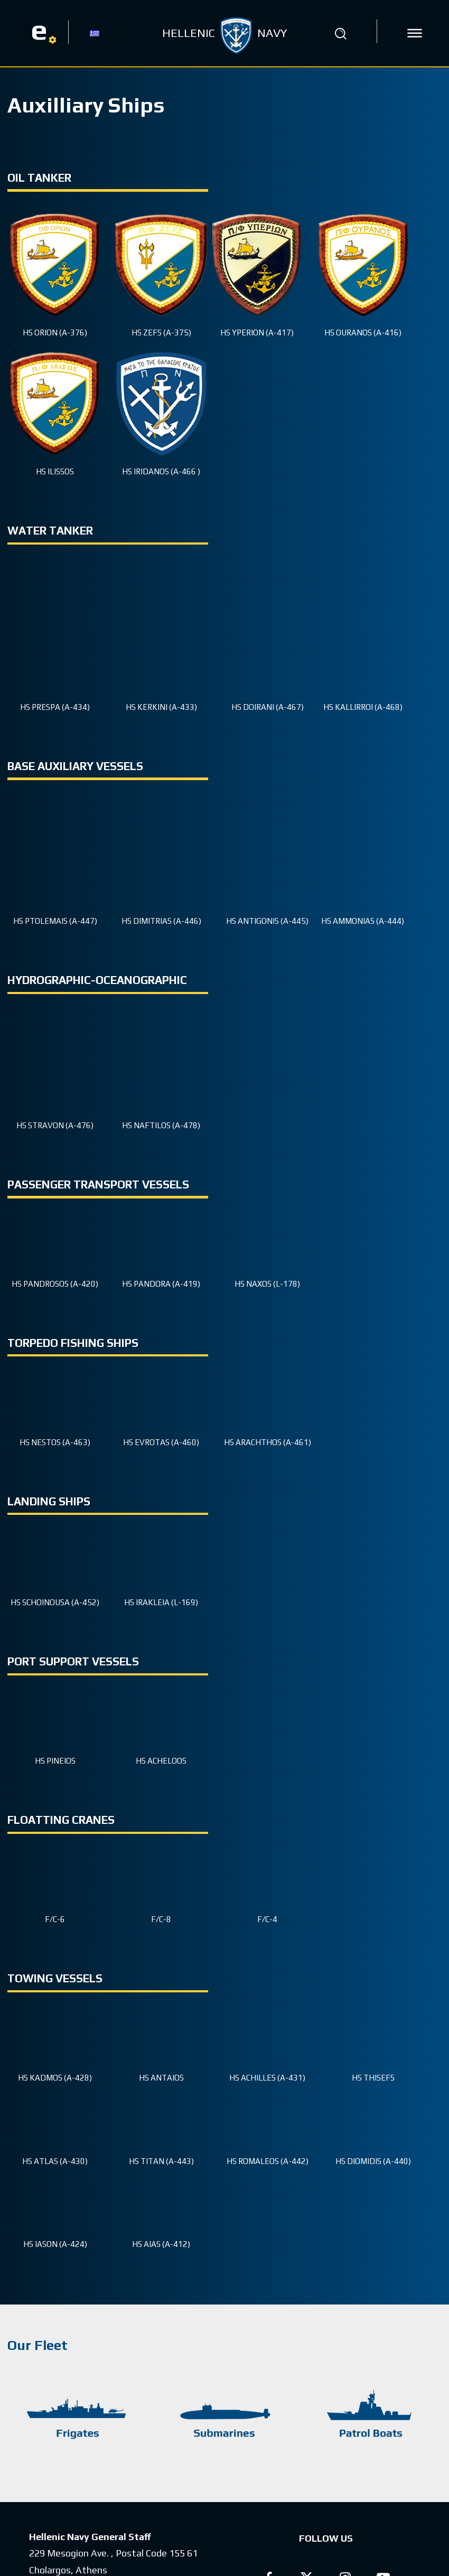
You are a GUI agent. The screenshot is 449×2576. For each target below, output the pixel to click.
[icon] (415, 33)
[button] (340, 33)
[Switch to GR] (95, 32)
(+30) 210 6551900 (149, 2452)
